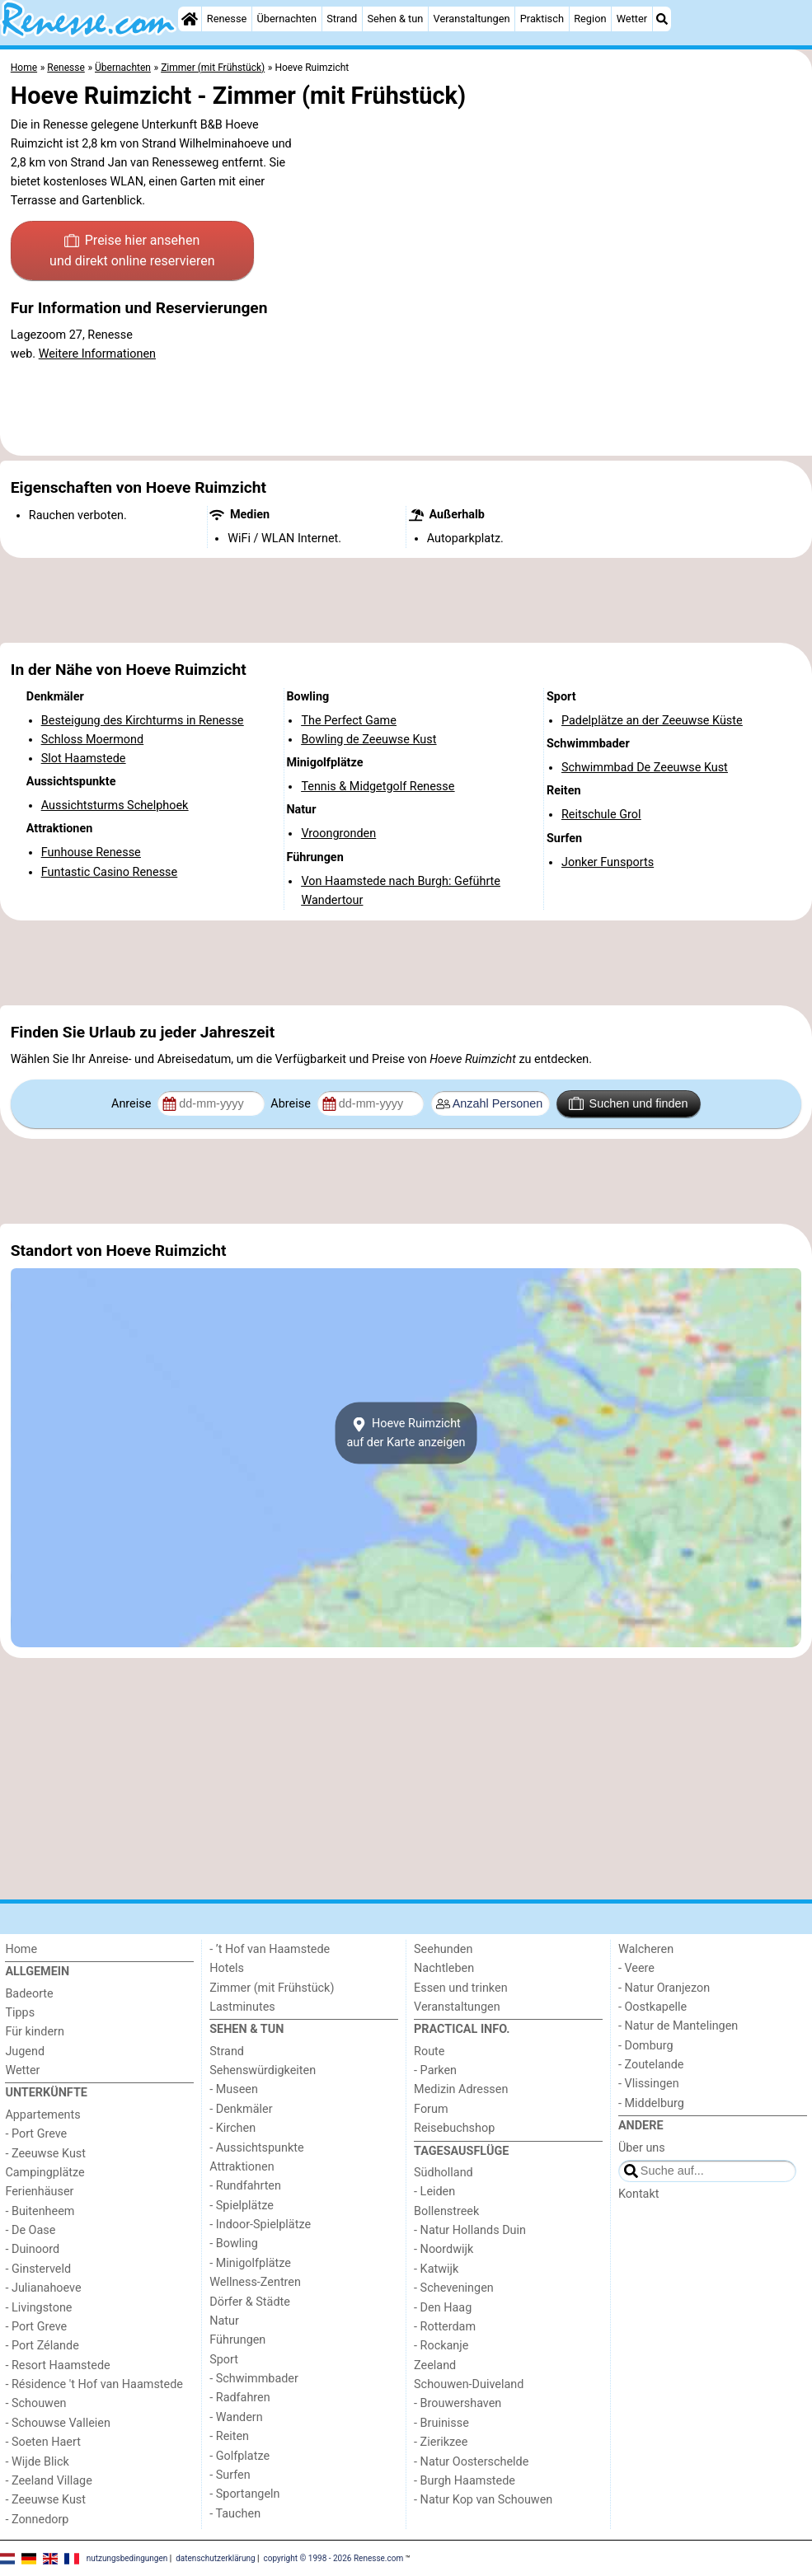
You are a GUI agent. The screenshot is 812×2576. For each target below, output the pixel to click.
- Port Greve (36, 2134)
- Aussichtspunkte (256, 2148)
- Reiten (229, 2436)
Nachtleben (444, 1968)
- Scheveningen (454, 2288)
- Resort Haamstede (57, 2365)
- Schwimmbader (253, 2379)
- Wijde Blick (36, 2462)
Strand (341, 18)
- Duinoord (32, 2249)
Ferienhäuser (39, 2192)
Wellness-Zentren (255, 2282)
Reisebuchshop (454, 2128)
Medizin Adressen (461, 2089)
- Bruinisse (441, 2423)
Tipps (20, 2013)
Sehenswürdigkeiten (262, 2070)
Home (21, 1949)
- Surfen (229, 2475)
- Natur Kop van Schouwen (483, 2500)
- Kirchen (232, 2128)
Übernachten (287, 18)
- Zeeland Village (48, 2481)
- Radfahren (239, 2398)
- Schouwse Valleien (57, 2423)
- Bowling (233, 2243)
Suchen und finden (628, 1103)
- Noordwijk (443, 2249)
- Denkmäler (240, 2109)
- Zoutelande (651, 2065)
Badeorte (29, 1994)
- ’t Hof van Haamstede (269, 1949)
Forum (431, 2109)
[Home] (189, 19)
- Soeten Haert (42, 2442)
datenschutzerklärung (215, 2557)
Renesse (227, 18)
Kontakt (638, 2194)
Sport (223, 2360)
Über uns (641, 2148)
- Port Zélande (41, 2346)
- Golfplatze (239, 2456)
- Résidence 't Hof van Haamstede (94, 2384)
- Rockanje (441, 2346)
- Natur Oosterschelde (471, 2462)
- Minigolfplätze (250, 2263)
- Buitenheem (39, 2211)
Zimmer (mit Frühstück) (271, 1988)
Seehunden (443, 1949)
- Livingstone (38, 2308)
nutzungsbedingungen (127, 2557)
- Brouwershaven (457, 2403)
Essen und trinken (461, 1988)
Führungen (237, 2340)
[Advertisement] (406, 601)
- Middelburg (651, 2103)
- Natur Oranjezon (664, 1988)
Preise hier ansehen (131, 252)
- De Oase (30, 2230)
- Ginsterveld (38, 2269)
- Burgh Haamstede (464, 2481)
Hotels (226, 1968)
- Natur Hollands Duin (470, 2230)
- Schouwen (35, 2403)
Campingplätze (44, 2173)
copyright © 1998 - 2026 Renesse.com (334, 2557)
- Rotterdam (445, 2327)
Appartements (42, 2115)
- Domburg (646, 2046)
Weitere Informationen (97, 354)
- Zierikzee (440, 2442)
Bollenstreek (446, 2211)
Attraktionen (241, 2167)
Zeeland (435, 2365)
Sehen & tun (395, 18)
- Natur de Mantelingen (678, 2026)
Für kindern (34, 2032)
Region (590, 18)
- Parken (435, 2070)
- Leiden (434, 2192)
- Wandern (235, 2417)
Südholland (443, 2173)
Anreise (132, 1104)
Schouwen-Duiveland (468, 2384)
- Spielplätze (241, 2206)
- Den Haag (443, 2308)
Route (429, 2051)
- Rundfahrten (245, 2186)
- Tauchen (234, 2514)
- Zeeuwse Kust (45, 2154)
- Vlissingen (648, 2084)
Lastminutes (242, 2007)
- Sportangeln (244, 2494)
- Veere (636, 1968)
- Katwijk (436, 2269)
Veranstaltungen (472, 18)
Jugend (25, 2051)
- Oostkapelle (652, 2007)
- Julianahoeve (43, 2288)
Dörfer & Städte (249, 2302)
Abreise (291, 1104)
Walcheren (646, 1949)
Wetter (632, 18)
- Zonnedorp (36, 2520)
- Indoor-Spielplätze (260, 2225)
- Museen (233, 2089)
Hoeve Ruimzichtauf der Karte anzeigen (405, 1433)
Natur (224, 2321)
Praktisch (542, 18)
